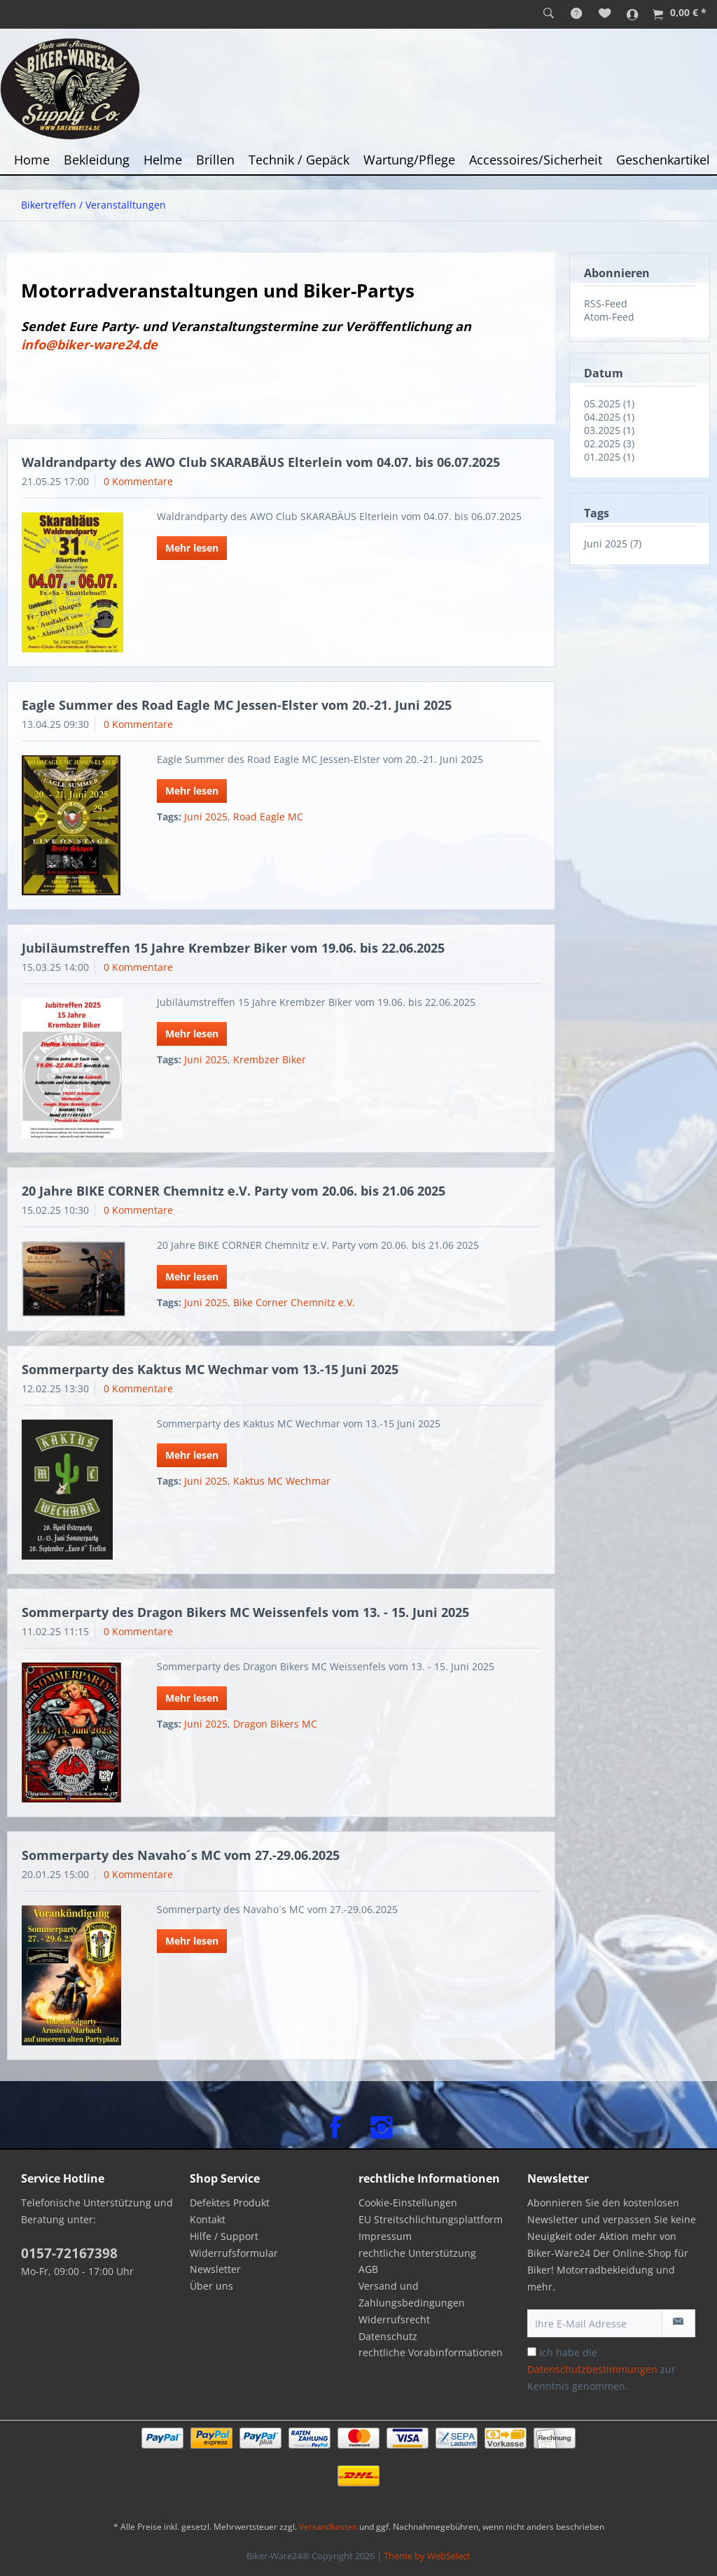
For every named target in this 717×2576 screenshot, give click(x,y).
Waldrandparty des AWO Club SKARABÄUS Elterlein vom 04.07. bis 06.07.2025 (261, 462)
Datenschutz (387, 2336)
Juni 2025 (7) (612, 543)
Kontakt (207, 2219)
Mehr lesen (191, 547)
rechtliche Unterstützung (417, 2253)
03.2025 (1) (609, 430)
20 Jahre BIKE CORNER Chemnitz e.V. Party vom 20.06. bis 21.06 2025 (233, 1190)
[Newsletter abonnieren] (678, 2323)
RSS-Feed (605, 303)
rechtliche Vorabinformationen (430, 2352)
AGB (368, 2269)
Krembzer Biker (269, 1059)
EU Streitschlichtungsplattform (430, 2219)
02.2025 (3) (609, 443)
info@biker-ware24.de (89, 344)
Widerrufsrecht (394, 2319)
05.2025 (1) (609, 403)
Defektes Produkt (230, 2202)
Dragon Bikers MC (275, 1723)
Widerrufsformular (234, 2253)
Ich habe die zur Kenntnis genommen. (601, 2369)
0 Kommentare (138, 481)
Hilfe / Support (224, 2236)
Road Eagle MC (268, 816)
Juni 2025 (206, 816)
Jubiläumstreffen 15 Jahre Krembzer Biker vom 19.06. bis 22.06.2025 (233, 947)
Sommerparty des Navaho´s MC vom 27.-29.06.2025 (181, 1855)
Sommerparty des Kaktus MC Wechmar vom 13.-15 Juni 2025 (210, 1369)
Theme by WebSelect (427, 2555)
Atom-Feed (609, 316)
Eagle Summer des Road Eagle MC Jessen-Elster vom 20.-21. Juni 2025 (237, 704)
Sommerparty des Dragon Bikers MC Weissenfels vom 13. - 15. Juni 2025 (245, 1612)
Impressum (385, 2236)
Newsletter (215, 2269)
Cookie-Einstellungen (407, 2202)
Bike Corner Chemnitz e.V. (294, 1302)
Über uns (211, 2285)
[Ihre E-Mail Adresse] (594, 2323)
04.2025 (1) (609, 417)
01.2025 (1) (609, 456)
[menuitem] (548, 14)
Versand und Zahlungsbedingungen (411, 2294)
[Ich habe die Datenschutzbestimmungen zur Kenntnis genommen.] (531, 2351)
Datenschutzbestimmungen (592, 2369)
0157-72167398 (69, 2253)
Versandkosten (328, 2527)
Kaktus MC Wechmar (281, 1481)
